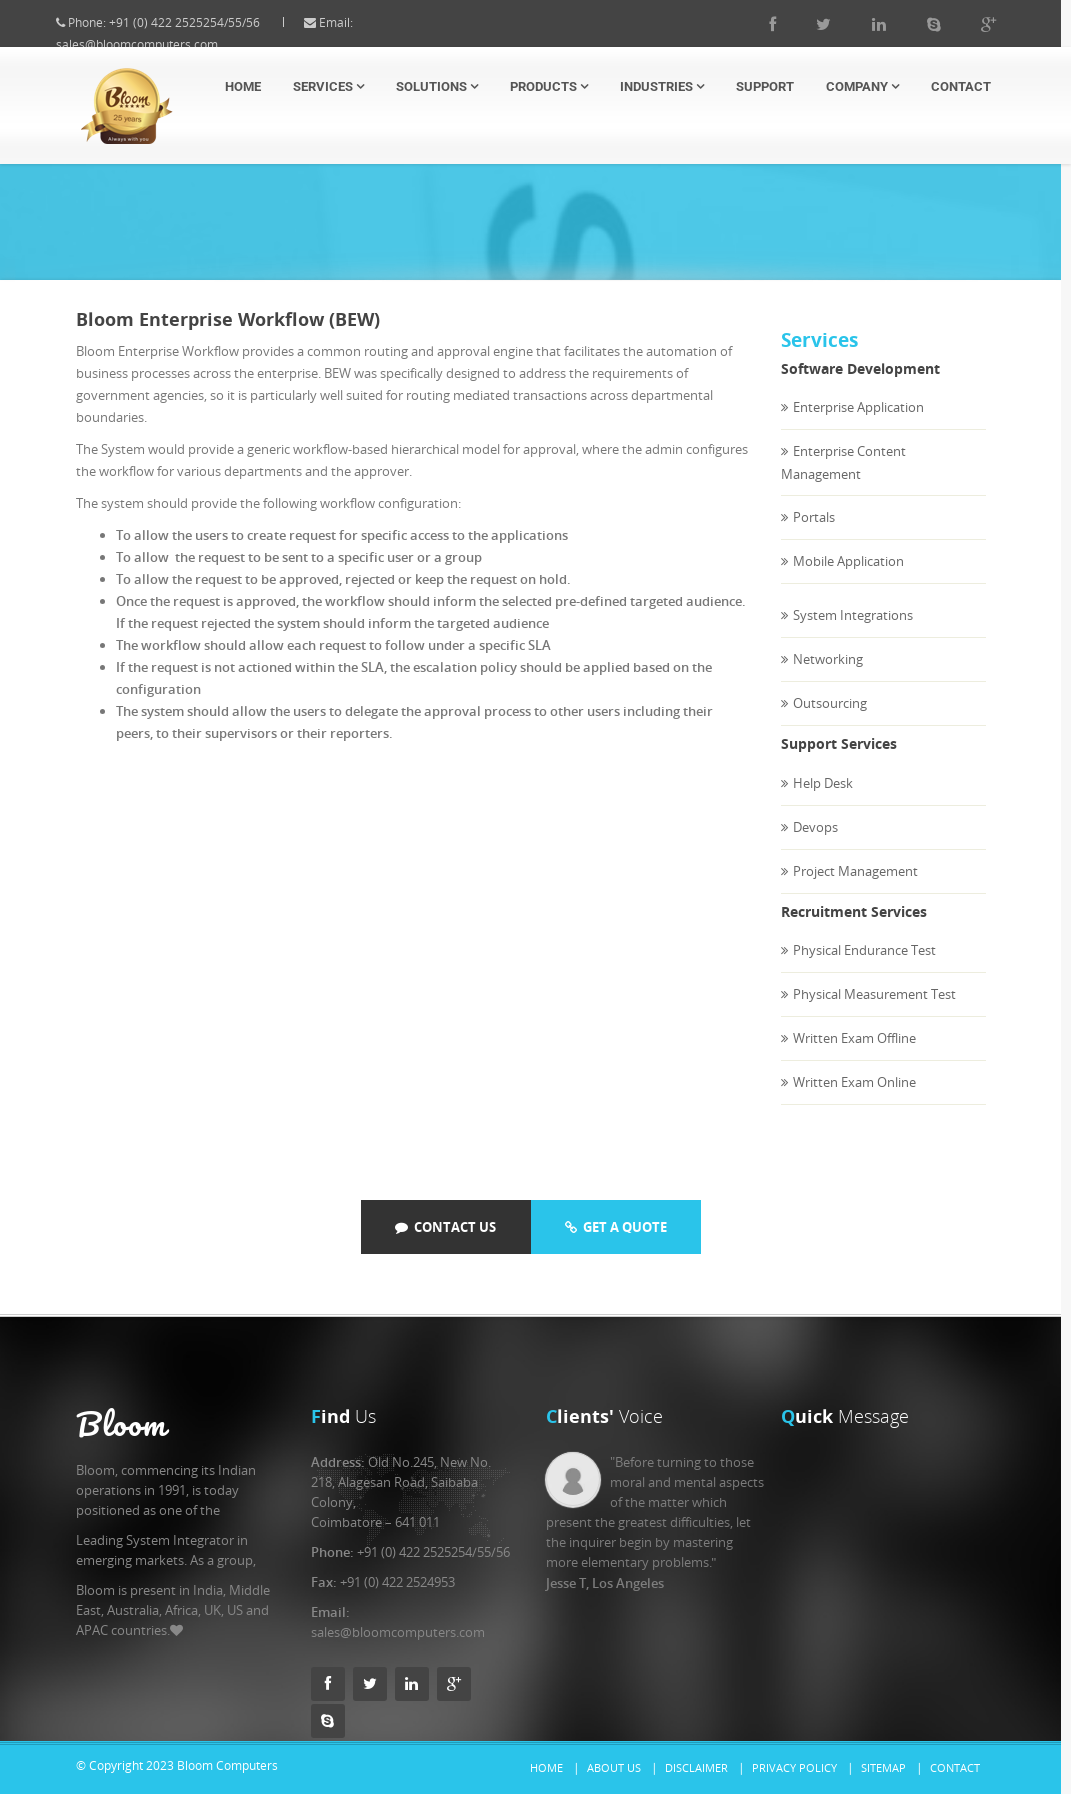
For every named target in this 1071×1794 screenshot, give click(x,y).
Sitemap (883, 1767)
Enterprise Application (858, 426)
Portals (814, 536)
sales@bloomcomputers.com (155, 44)
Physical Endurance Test (864, 969)
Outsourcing (830, 722)
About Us (614, 1767)
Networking (828, 678)
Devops (815, 846)
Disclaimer (696, 1767)
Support (765, 86)
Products (549, 86)
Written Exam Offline (854, 1057)
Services (328, 86)
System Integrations (853, 634)
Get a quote (616, 1227)
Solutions (437, 86)
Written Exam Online (854, 1101)
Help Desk (823, 802)
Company (862, 86)
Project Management (855, 890)
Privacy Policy (794, 1767)
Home (243, 86)
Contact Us (445, 1227)
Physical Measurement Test (874, 1013)
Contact (961, 86)
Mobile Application (848, 580)
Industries (662, 86)
